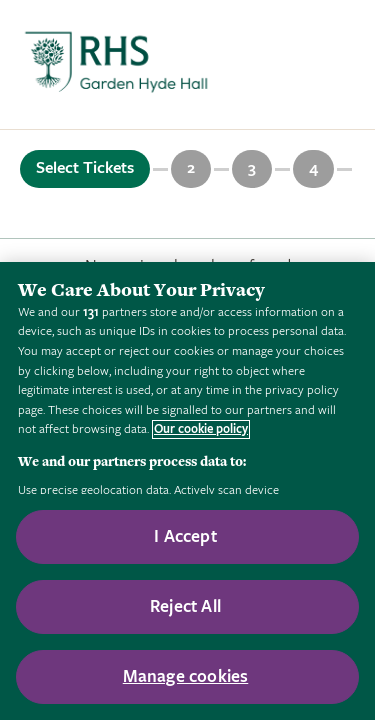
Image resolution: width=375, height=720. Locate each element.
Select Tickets (85, 168)
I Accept (185, 536)
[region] (187, 491)
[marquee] (187, 65)
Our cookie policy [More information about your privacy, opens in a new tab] (201, 429)
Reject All (185, 606)
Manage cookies (186, 676)
